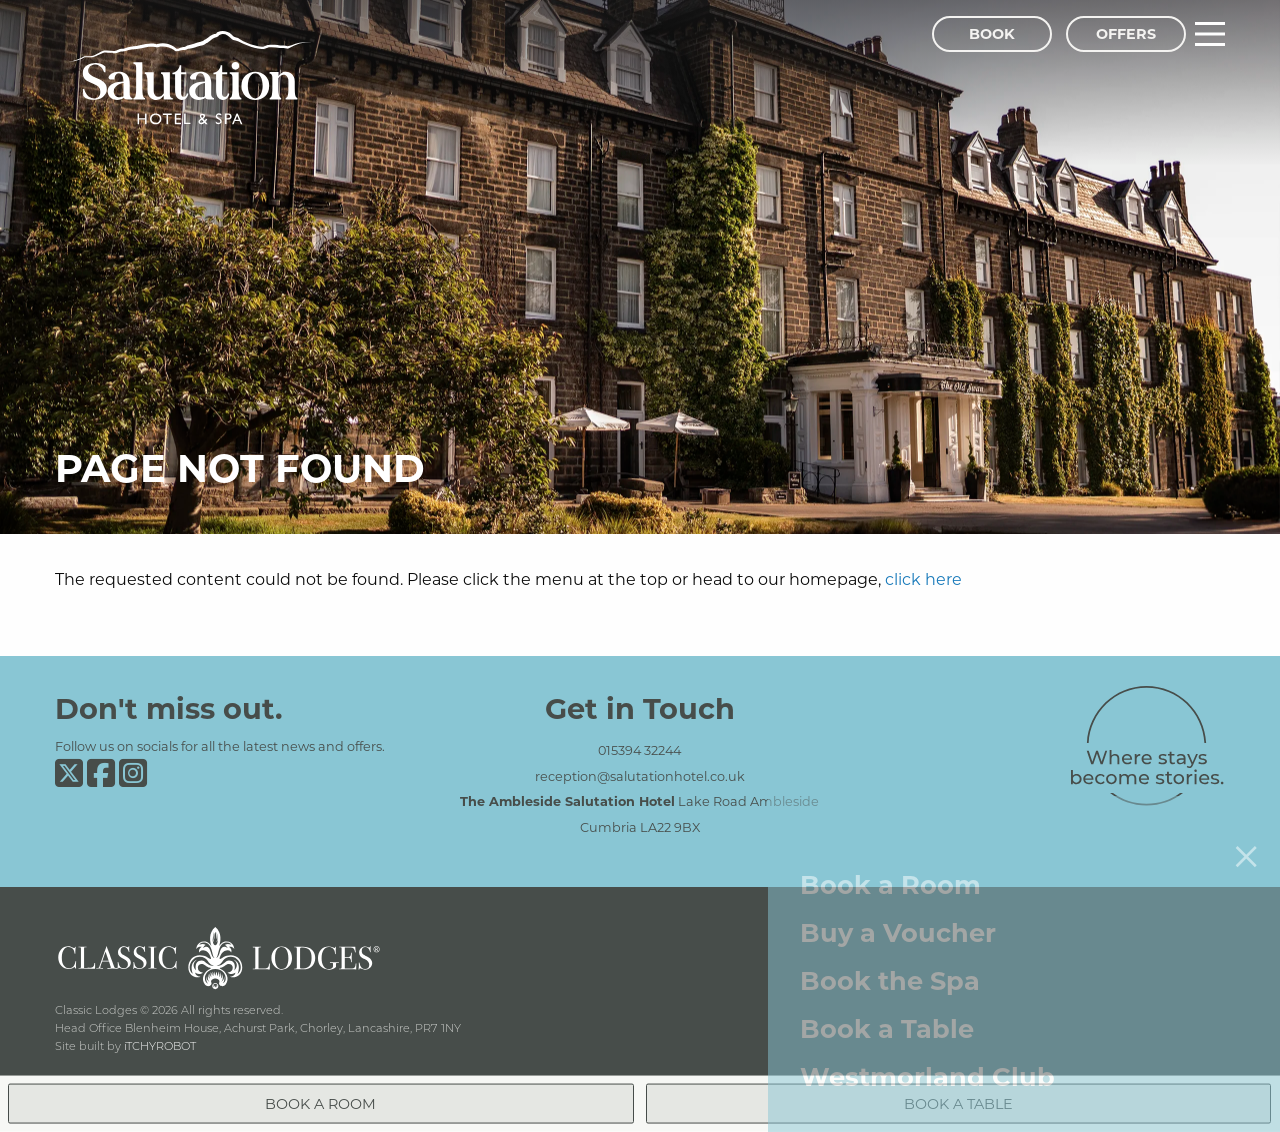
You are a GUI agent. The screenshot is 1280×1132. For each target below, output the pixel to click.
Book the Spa (890, 967)
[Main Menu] (1210, 34)
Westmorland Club (927, 1063)
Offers (1126, 33)
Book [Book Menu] (992, 33)
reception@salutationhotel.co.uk (640, 776)
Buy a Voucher (898, 919)
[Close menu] (1246, 843)
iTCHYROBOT (160, 1045)
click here (923, 578)
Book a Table (887, 1015)
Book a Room (890, 872)
